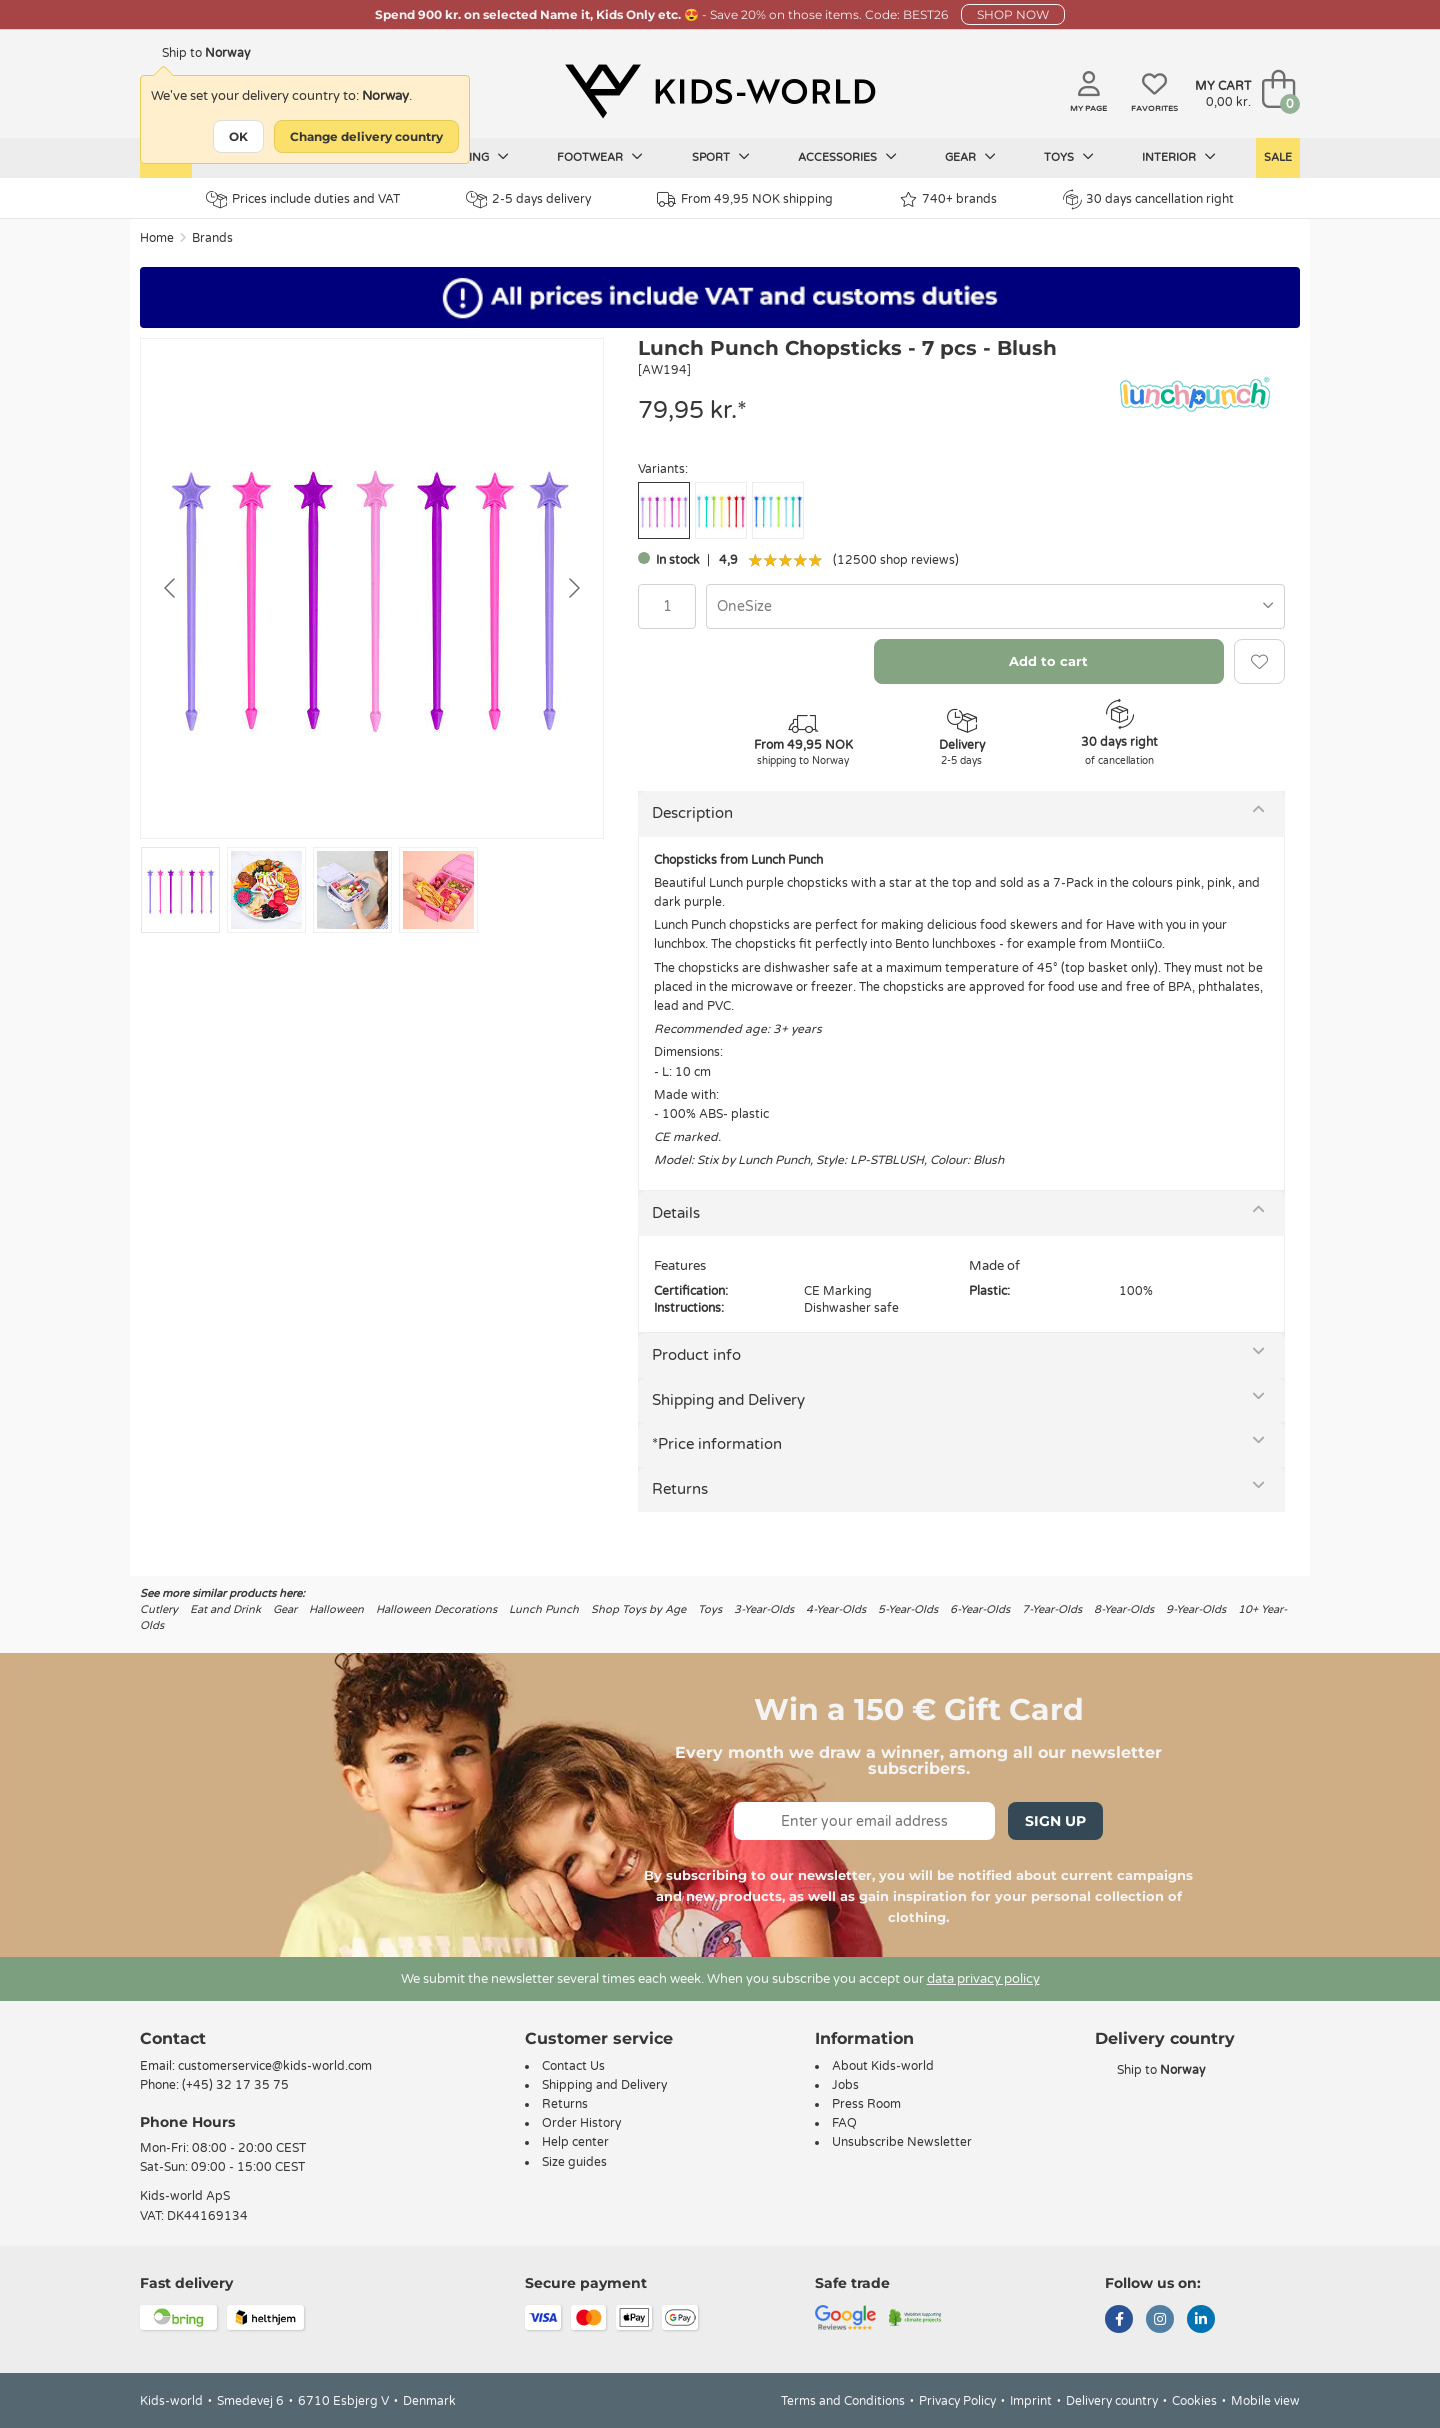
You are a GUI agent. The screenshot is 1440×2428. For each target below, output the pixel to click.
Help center (575, 2142)
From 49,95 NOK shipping (745, 199)
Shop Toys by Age (638, 1609)
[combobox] (995, 606)
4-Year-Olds (836, 1609)
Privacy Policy (957, 2401)
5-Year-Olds (908, 1609)
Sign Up (1055, 1821)
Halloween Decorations (436, 1609)
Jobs (845, 2085)
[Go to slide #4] (438, 890)
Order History (581, 2123)
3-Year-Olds (764, 1609)
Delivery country (1112, 2401)
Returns (680, 1489)
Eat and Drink (225, 1609)
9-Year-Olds (1196, 1609)
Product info (696, 1355)
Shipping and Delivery (728, 1400)
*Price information (717, 1444)
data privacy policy (983, 1979)
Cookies (1194, 2401)
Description (692, 813)
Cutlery (159, 1609)
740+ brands (948, 199)
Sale (1278, 157)
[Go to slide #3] (352, 890)
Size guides (574, 2162)
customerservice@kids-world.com (275, 2066)
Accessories (847, 157)
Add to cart (1048, 661)
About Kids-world (883, 2066)
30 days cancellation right (1148, 199)
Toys (1069, 157)
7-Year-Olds (1052, 1609)
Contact (173, 2038)
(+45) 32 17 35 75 (235, 2085)
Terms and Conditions (843, 2401)
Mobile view (1265, 2401)
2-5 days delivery (528, 199)
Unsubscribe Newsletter (902, 2142)
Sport (721, 157)
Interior (1179, 157)
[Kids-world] (720, 91)
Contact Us (573, 2066)
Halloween (336, 1609)
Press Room (866, 2104)
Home (157, 238)
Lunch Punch (544, 1609)
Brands (212, 238)
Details (676, 1213)
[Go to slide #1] (180, 890)
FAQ (844, 2123)
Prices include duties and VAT (303, 199)
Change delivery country (366, 136)
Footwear (600, 157)
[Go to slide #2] (266, 890)
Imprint (1031, 2401)
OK (238, 136)
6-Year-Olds (980, 1609)
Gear (970, 157)
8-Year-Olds (1124, 1609)
